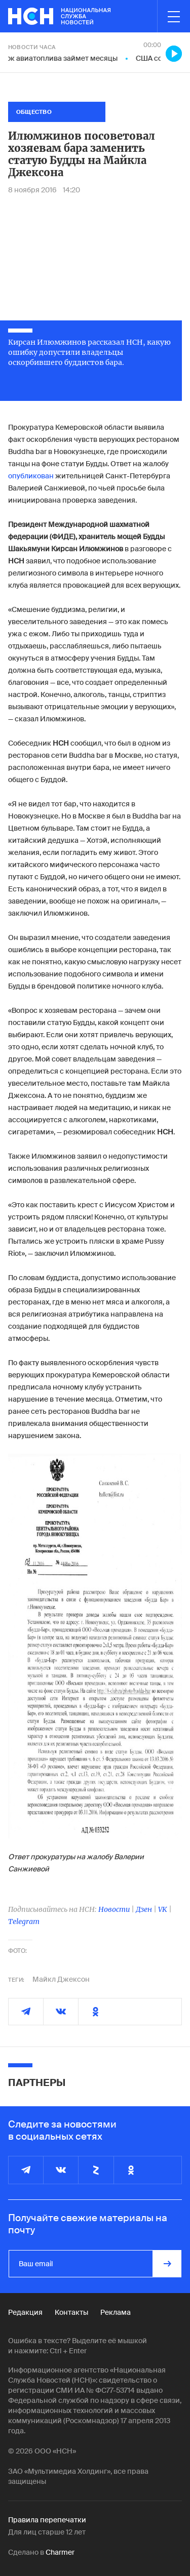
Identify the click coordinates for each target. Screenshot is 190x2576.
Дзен (144, 1909)
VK (162, 1909)
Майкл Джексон (61, 1979)
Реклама (115, 2312)
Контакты (71, 2312)
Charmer (60, 2552)
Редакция (25, 2312)
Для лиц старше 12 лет (47, 2532)
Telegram (24, 1921)
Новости (114, 1909)
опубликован (31, 475)
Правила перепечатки (47, 2519)
